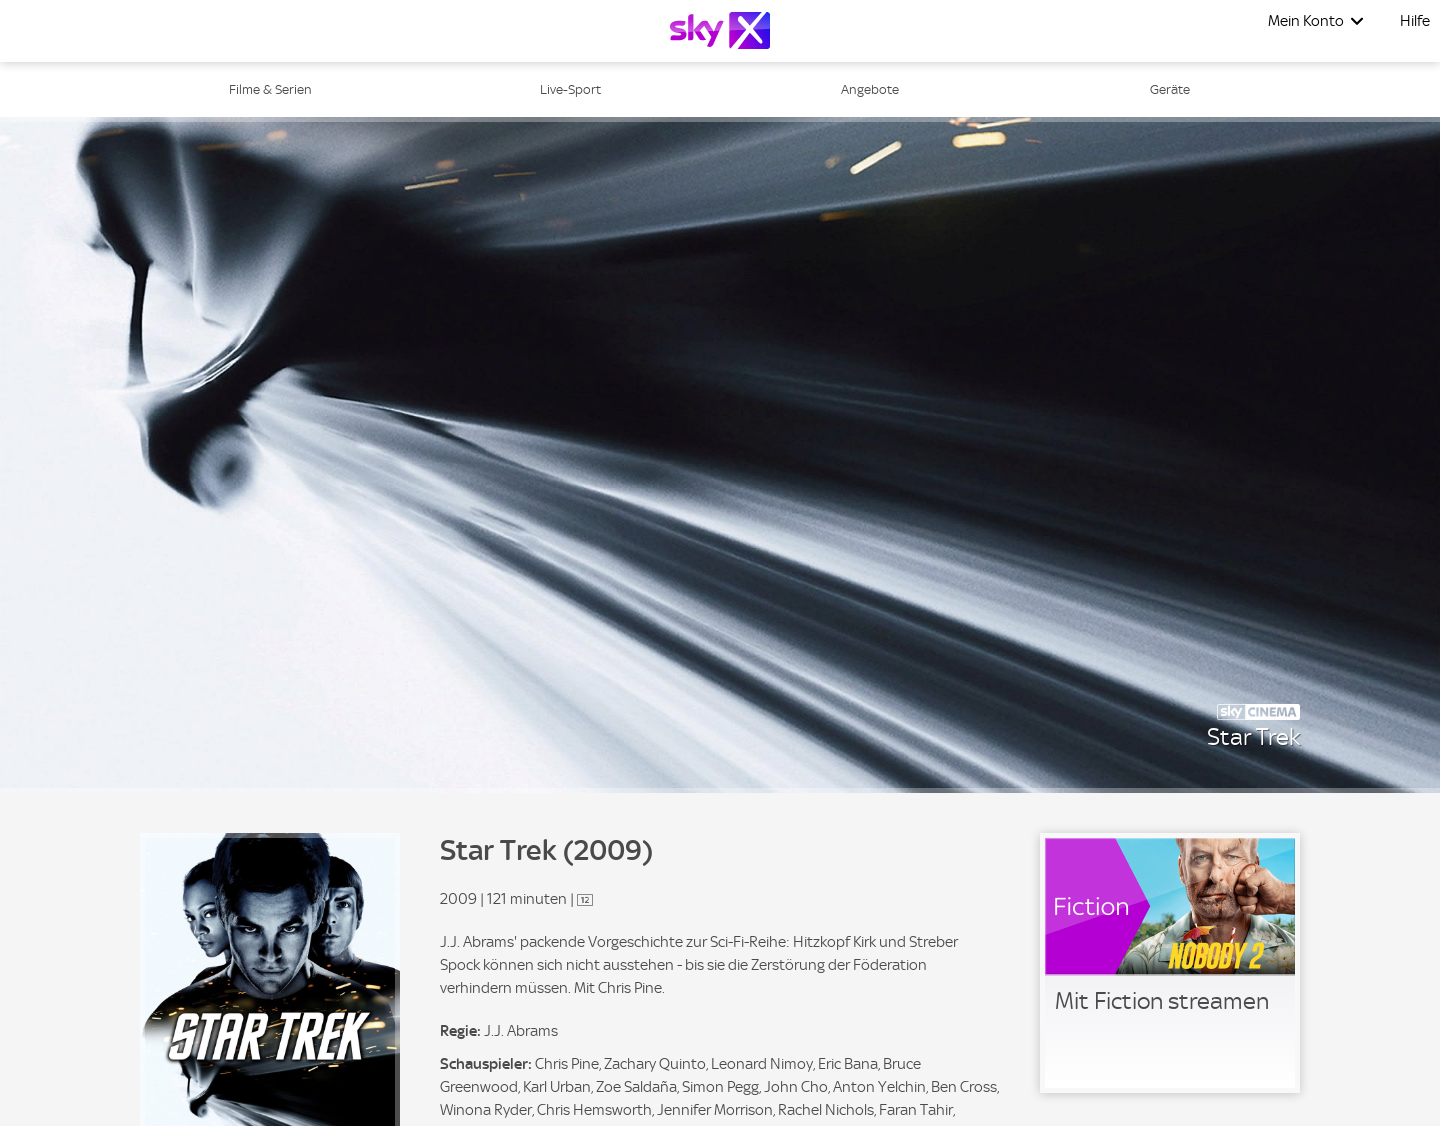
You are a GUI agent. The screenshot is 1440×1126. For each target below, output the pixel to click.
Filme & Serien (270, 89)
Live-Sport (570, 89)
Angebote (870, 89)
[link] (1170, 963)
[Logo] (720, 30)
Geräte (1170, 89)
